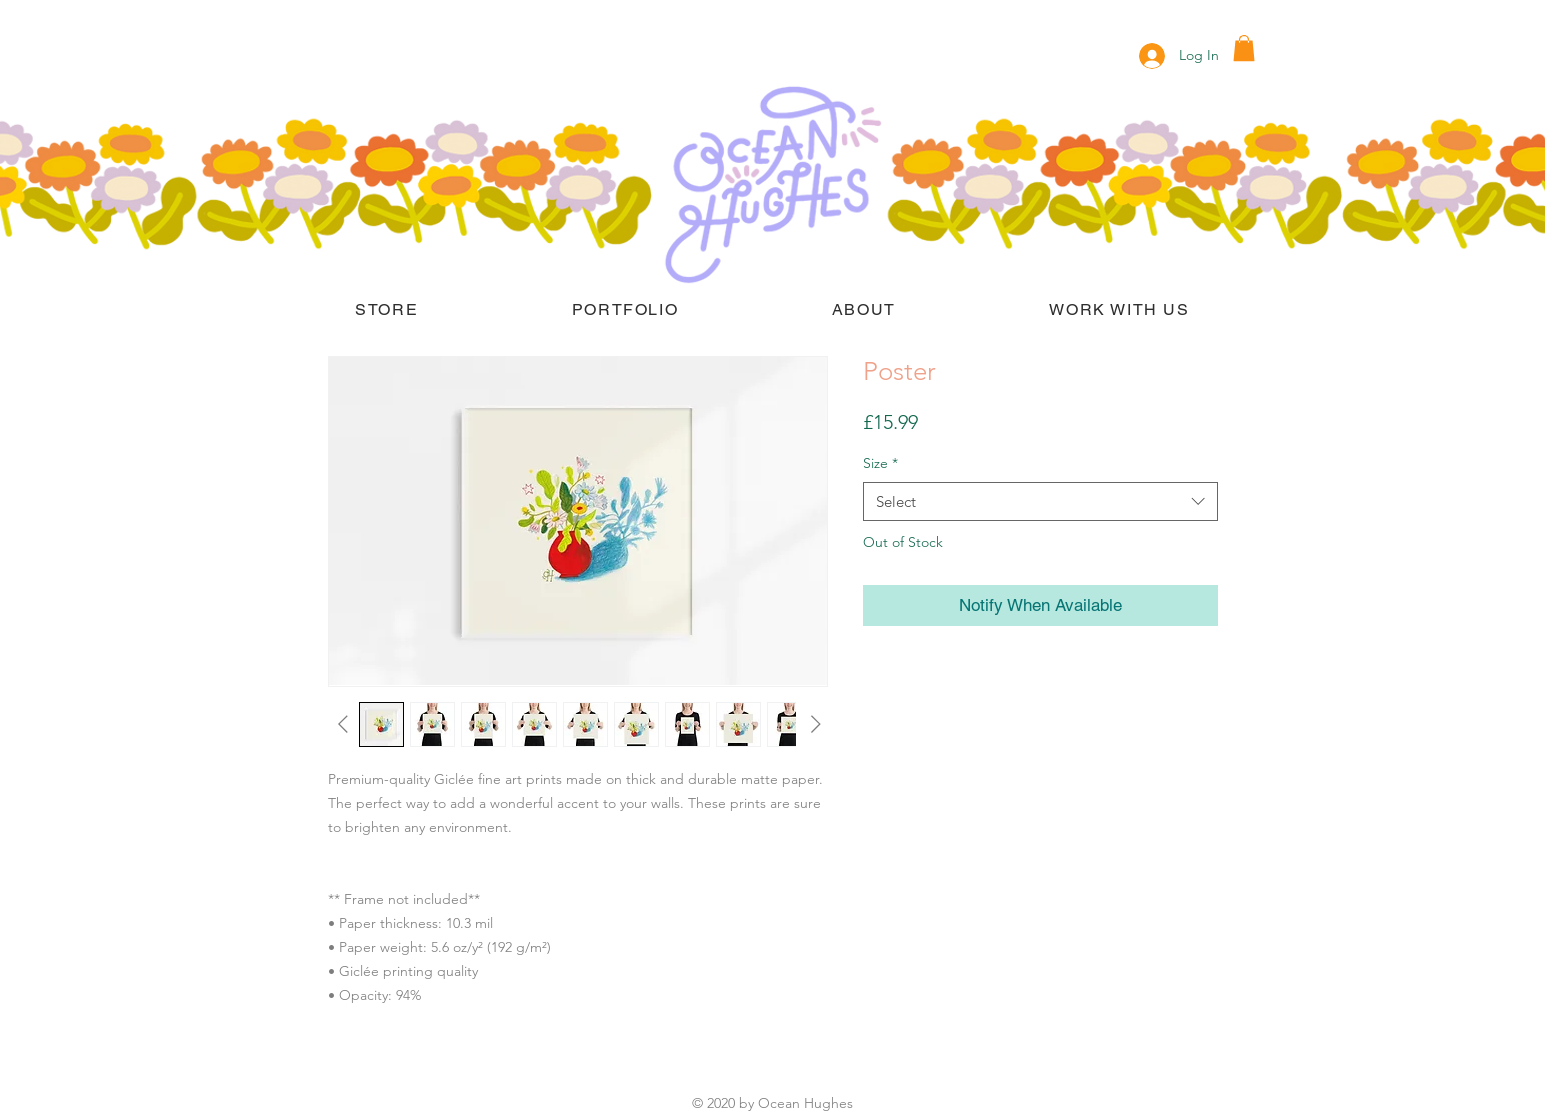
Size (880, 463)
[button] (1244, 48)
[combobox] (1040, 501)
